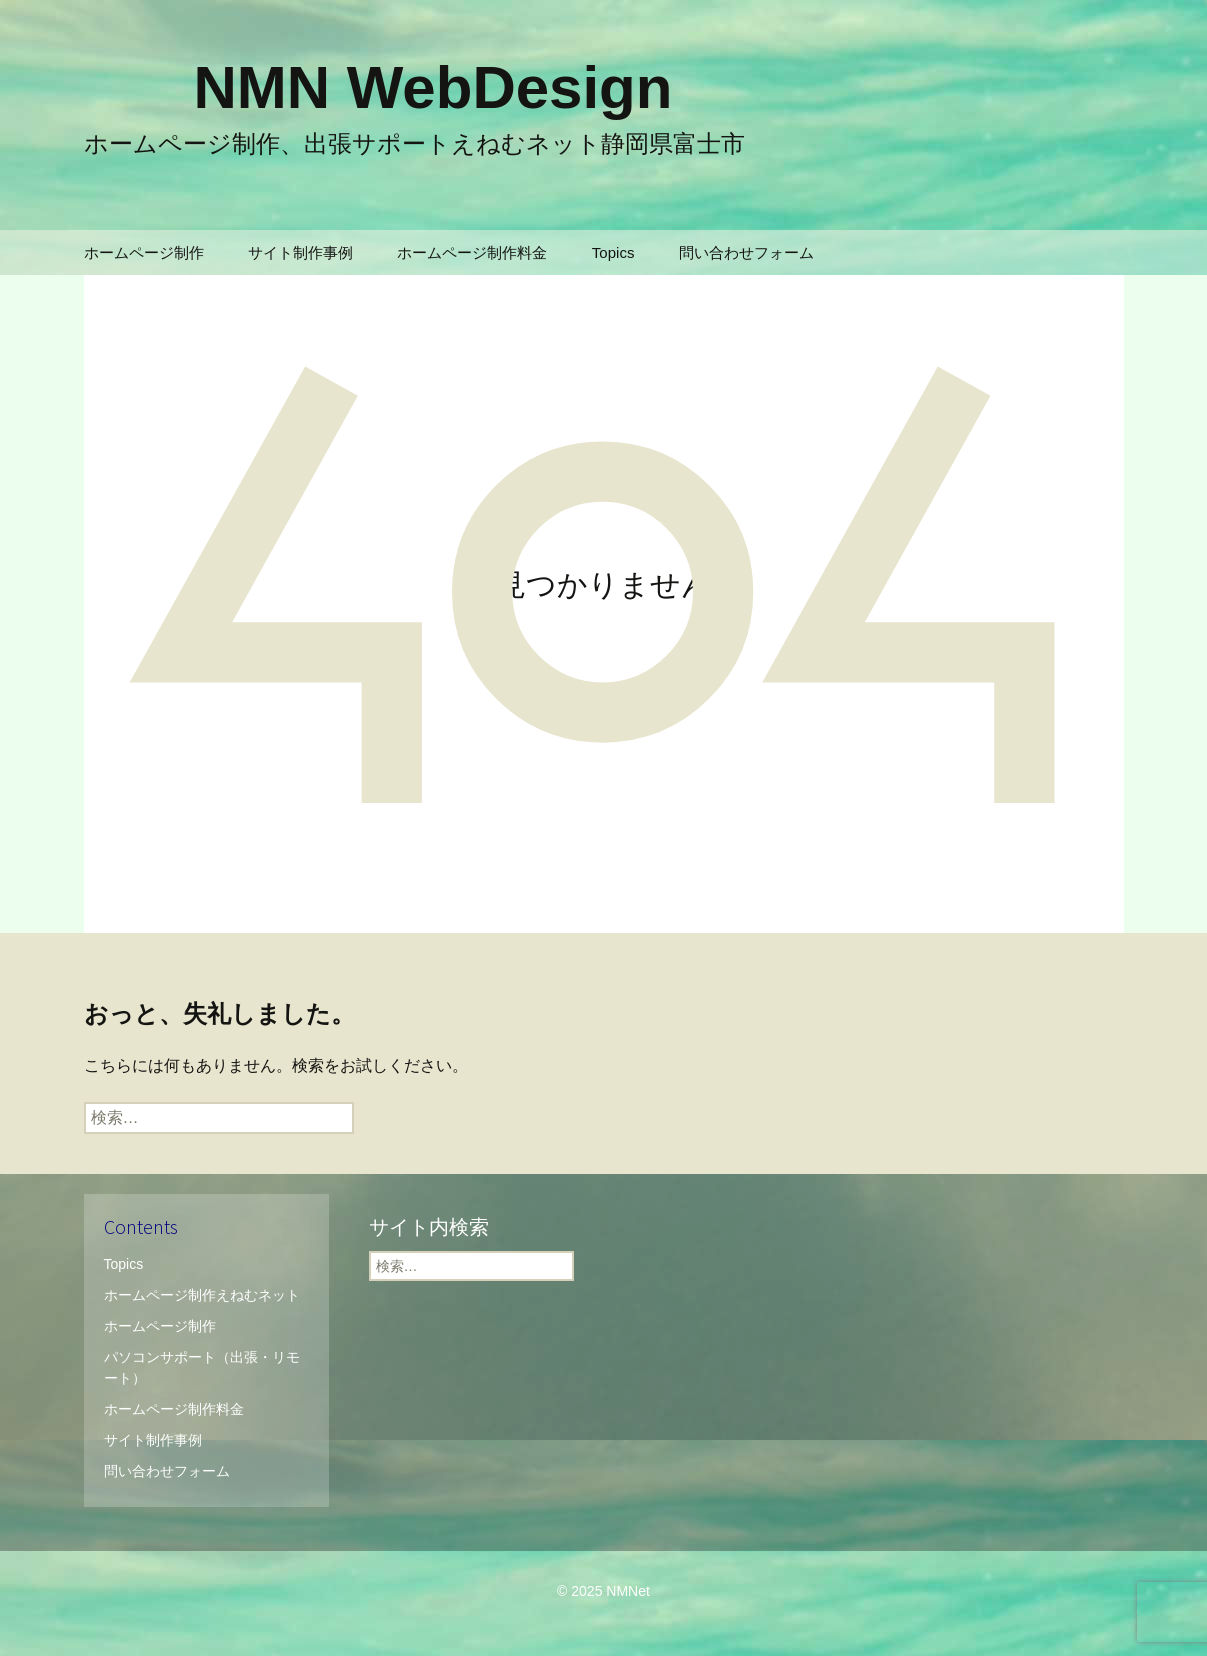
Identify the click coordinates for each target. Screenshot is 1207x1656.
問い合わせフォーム (746, 252)
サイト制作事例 (300, 252)
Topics (613, 252)
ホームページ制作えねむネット (202, 1295)
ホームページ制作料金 (472, 252)
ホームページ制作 (144, 252)
